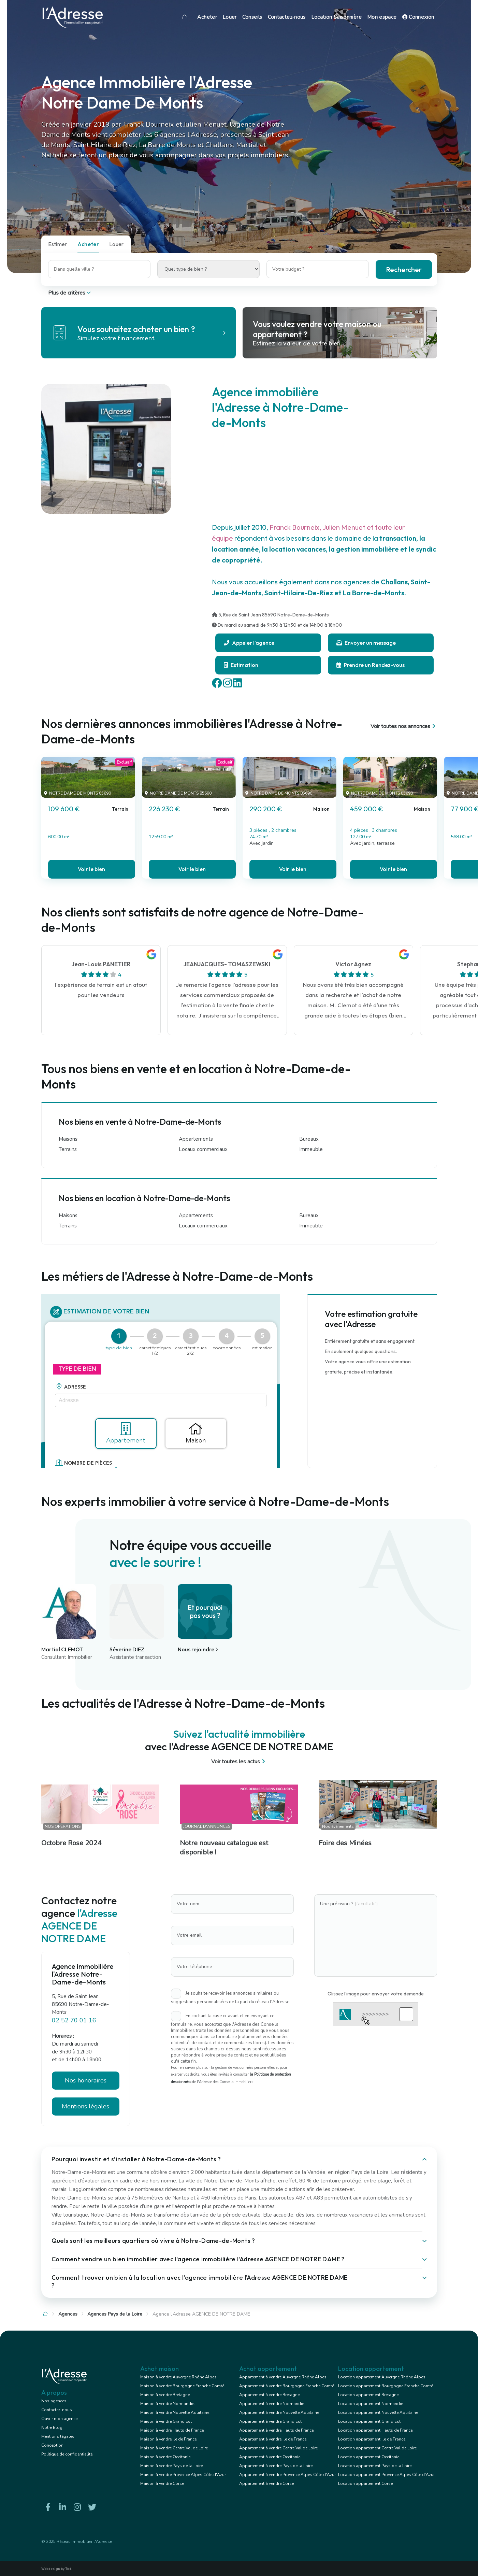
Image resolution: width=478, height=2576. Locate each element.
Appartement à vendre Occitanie (269, 2457)
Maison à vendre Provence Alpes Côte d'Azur (183, 2474)
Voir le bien (91, 869)
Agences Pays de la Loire (114, 2314)
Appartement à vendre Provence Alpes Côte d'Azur (287, 2474)
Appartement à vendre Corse (266, 2483)
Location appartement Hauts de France (375, 2430)
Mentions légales (85, 2106)
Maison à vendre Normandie (167, 2403)
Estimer (57, 244)
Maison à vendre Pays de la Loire (171, 2465)
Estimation (241, 664)
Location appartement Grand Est (369, 2421)
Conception (52, 2445)
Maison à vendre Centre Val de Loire (174, 2448)
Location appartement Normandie (370, 2403)
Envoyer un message (366, 642)
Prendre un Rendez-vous (370, 664)
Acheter (207, 17)
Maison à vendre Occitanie (165, 2457)
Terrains (68, 1149)
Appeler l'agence (249, 642)
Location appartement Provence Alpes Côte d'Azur (386, 2474)
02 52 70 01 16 (74, 2020)
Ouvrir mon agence (59, 2418)
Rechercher (404, 269)
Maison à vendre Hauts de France (172, 2430)
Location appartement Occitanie (368, 2457)
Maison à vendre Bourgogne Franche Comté (182, 2386)
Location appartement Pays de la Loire (374, 2465)
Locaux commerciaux (203, 1149)
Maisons (68, 1139)
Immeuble (311, 1149)
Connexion (418, 17)
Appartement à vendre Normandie (271, 2403)
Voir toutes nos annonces (404, 726)
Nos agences (54, 2401)
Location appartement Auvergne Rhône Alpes (381, 2377)
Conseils (252, 17)
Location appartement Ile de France (371, 2439)
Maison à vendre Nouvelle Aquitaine (174, 2412)
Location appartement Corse (365, 2483)
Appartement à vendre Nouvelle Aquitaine (279, 2412)
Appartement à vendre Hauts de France (276, 2430)
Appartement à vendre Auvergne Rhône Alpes (283, 2377)
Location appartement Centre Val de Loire (377, 2448)
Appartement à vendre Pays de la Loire (276, 2465)
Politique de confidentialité (66, 2454)
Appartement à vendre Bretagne (269, 2394)
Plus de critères (70, 293)
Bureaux (309, 1139)
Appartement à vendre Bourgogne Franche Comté (286, 2386)
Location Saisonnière (336, 17)
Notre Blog (51, 2427)
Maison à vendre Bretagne (165, 2394)
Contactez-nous (287, 17)
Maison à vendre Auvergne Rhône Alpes (178, 2377)
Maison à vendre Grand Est (166, 2421)
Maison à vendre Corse (162, 2483)
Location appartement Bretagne (368, 2394)
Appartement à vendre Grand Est (270, 2421)
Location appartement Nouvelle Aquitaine (378, 2412)
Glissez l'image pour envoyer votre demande (376, 1994)
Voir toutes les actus (239, 1761)
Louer (229, 17)
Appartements (196, 1139)
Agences (67, 2314)
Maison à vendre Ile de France (168, 2439)
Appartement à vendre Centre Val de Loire (278, 2448)
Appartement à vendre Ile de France (272, 2439)
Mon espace (382, 17)
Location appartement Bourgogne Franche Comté (385, 2386)
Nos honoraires (85, 2080)
